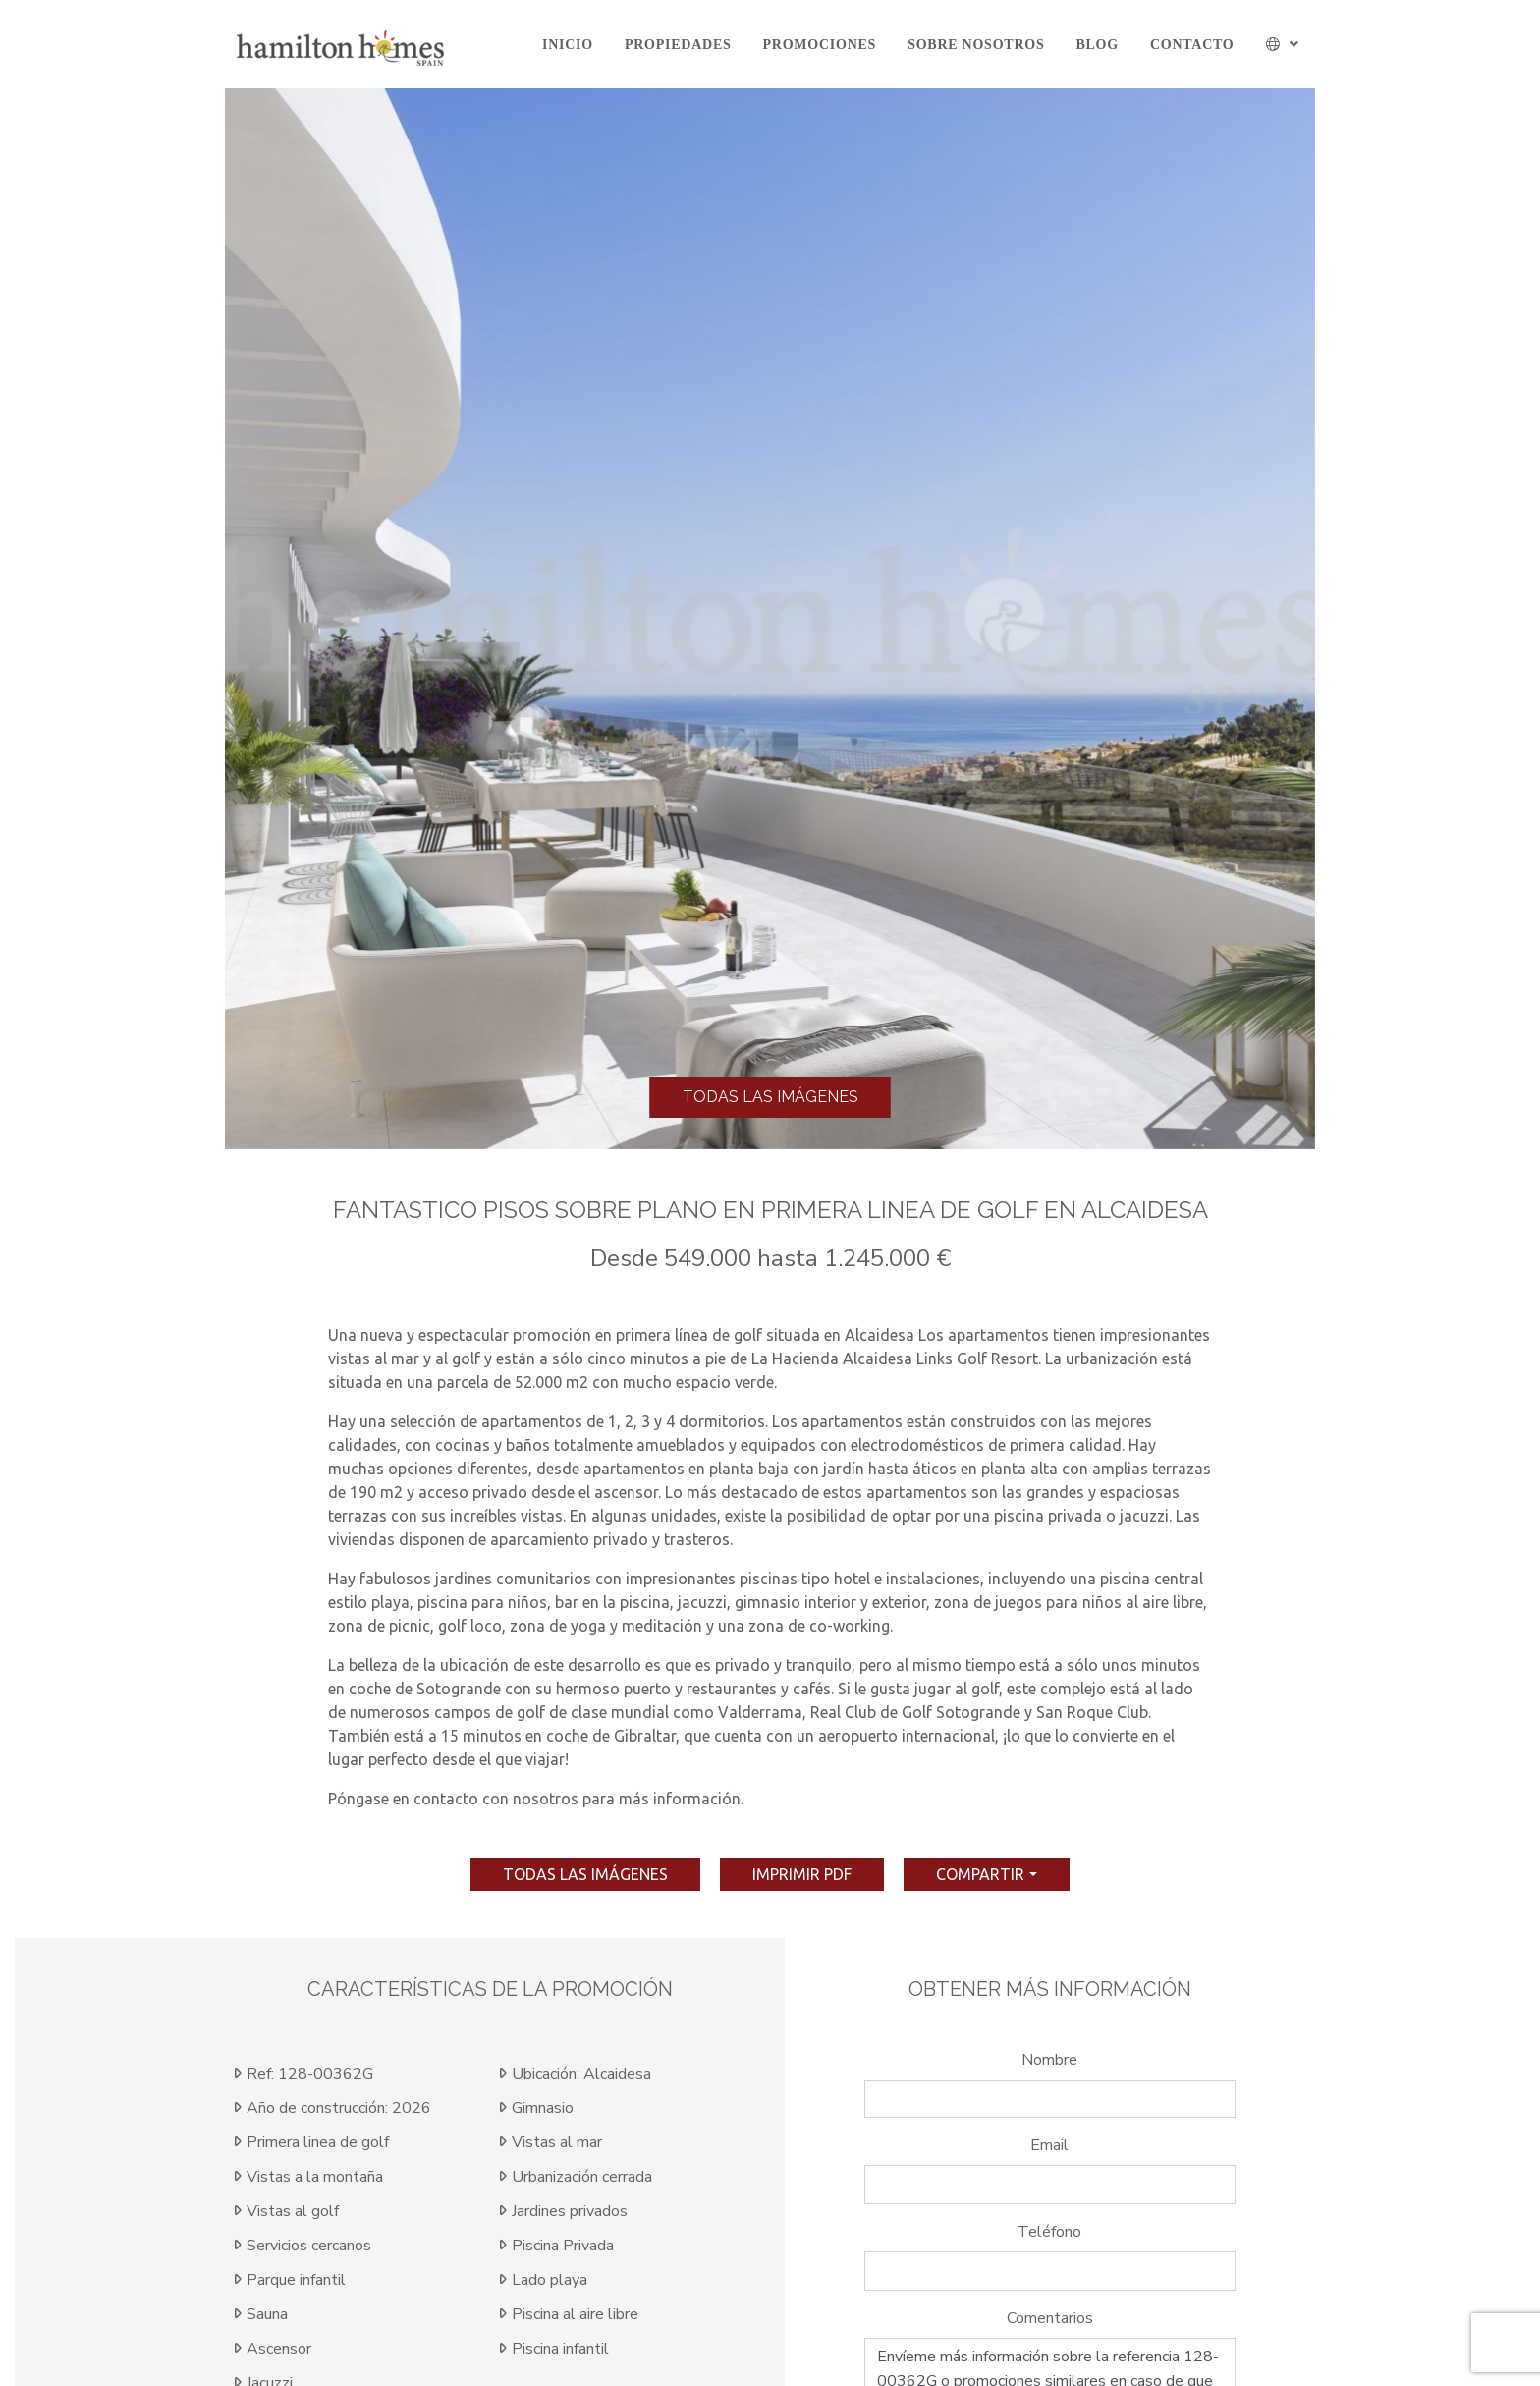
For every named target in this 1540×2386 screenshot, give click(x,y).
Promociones (820, 44)
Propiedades (678, 44)
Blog (1096, 44)
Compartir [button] (980, 1874)
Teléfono (1049, 2232)
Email (1049, 2145)
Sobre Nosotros (976, 44)
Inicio (567, 44)
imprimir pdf (802, 1874)
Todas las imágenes (770, 1096)
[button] (1283, 45)
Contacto (1192, 44)
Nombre (1049, 2060)
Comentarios (1050, 2318)
